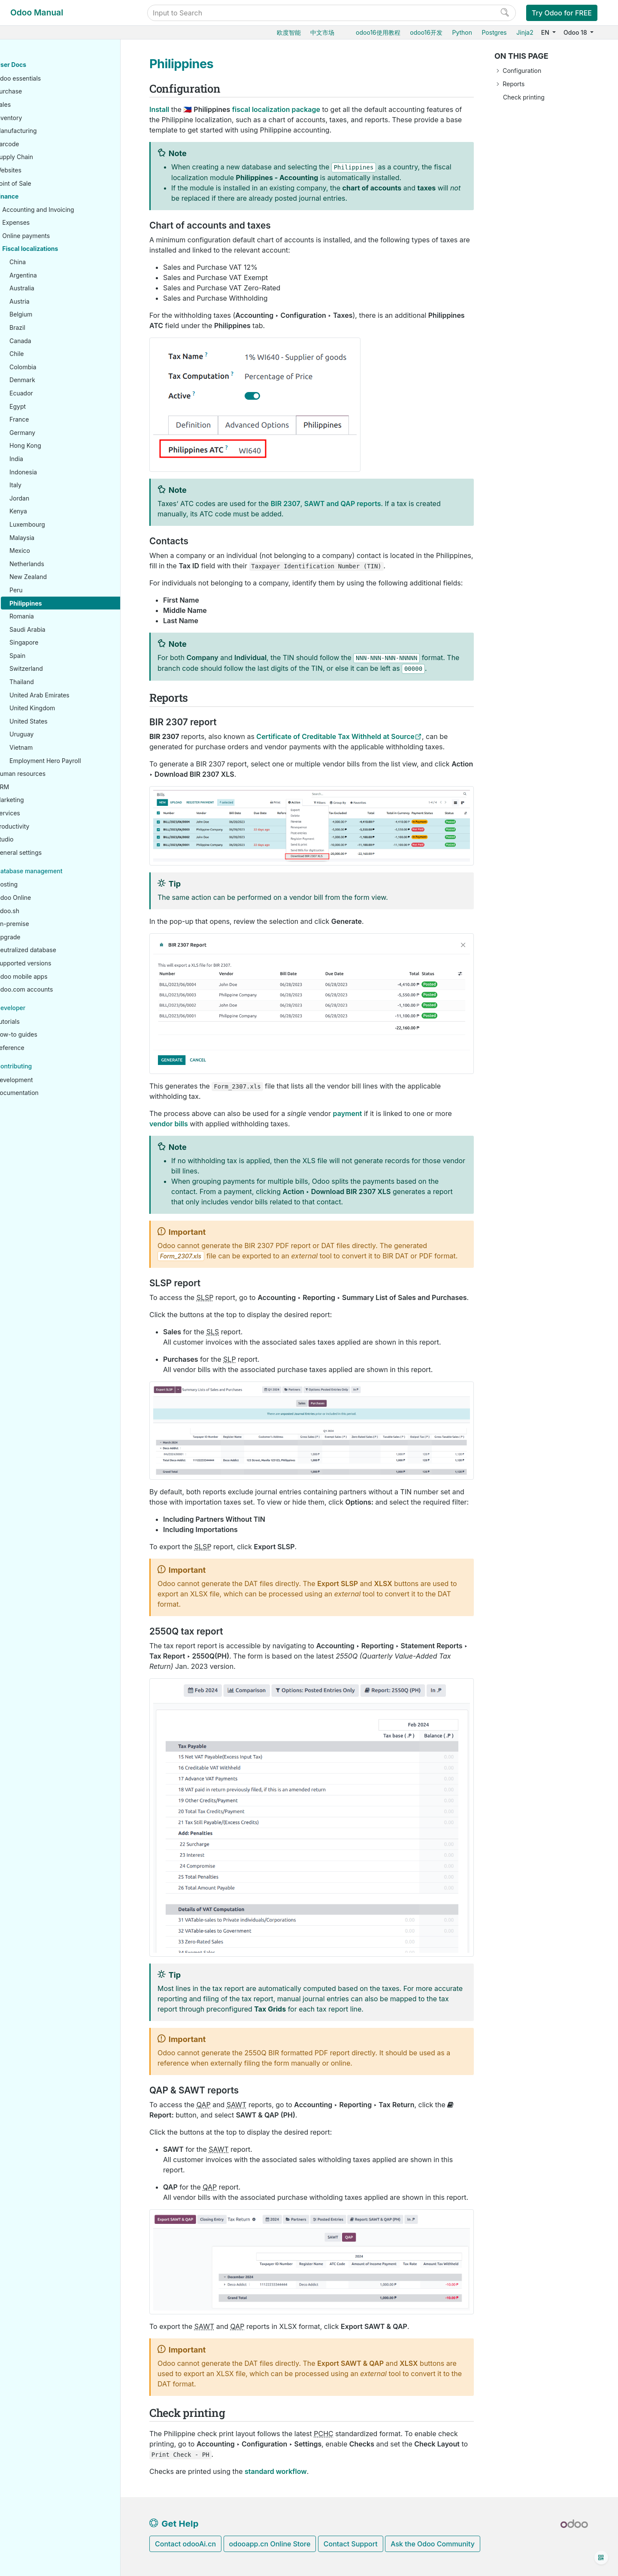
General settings (45, 853)
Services (34, 813)
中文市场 (322, 32)
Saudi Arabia (54, 629)
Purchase (35, 91)
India (43, 459)
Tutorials (34, 1022)
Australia (48, 288)
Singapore (50, 642)
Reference (36, 1048)
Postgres (494, 32)
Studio (31, 839)
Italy (42, 485)
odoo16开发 (426, 32)
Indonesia (50, 472)
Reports (513, 83)
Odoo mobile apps (48, 976)
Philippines (52, 603)
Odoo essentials (44, 78)
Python (462, 32)
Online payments (52, 236)
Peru (42, 590)
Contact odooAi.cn (185, 2544)
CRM (29, 787)
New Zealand (54, 577)
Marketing (36, 800)
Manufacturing (42, 131)
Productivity (39, 826)
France (45, 419)
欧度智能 (289, 32)
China (44, 262)
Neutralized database (52, 950)
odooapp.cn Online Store (270, 2544)
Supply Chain (41, 157)
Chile (43, 354)
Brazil (44, 328)
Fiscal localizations (57, 249)
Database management (56, 871)
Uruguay (48, 734)
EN (546, 32)
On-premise (38, 924)
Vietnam (47, 747)
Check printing (524, 97)
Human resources (47, 774)
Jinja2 (524, 32)
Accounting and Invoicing (64, 210)
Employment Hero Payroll (71, 761)
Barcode (33, 144)
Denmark (49, 380)
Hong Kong (52, 445)
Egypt (44, 406)
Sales (29, 105)
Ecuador (48, 393)
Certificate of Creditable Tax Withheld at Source (335, 736)
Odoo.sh (34, 911)
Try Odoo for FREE (562, 13)
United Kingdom (59, 708)
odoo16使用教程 (378, 32)
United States (55, 721)
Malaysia (48, 538)
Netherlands (53, 564)
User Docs (38, 65)
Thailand (48, 682)
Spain (44, 656)
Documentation (43, 1093)
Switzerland (53, 669)
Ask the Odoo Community (433, 2544)
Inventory (35, 118)
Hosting (33, 884)
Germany (49, 433)
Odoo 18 (575, 32)
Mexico (46, 551)
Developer (37, 1008)
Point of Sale (40, 183)
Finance (33, 196)
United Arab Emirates (66, 695)
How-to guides (43, 1034)
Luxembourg (54, 524)
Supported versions (50, 963)
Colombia (49, 367)
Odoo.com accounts (50, 989)
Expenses (42, 222)
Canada (47, 341)
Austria (46, 301)
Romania (48, 616)
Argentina (50, 275)
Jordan (46, 498)
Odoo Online (40, 898)
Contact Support (351, 2544)
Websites (35, 170)
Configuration (522, 70)
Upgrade (34, 937)
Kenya (45, 511)
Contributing (40, 1066)
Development (40, 1080)
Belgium (47, 314)
